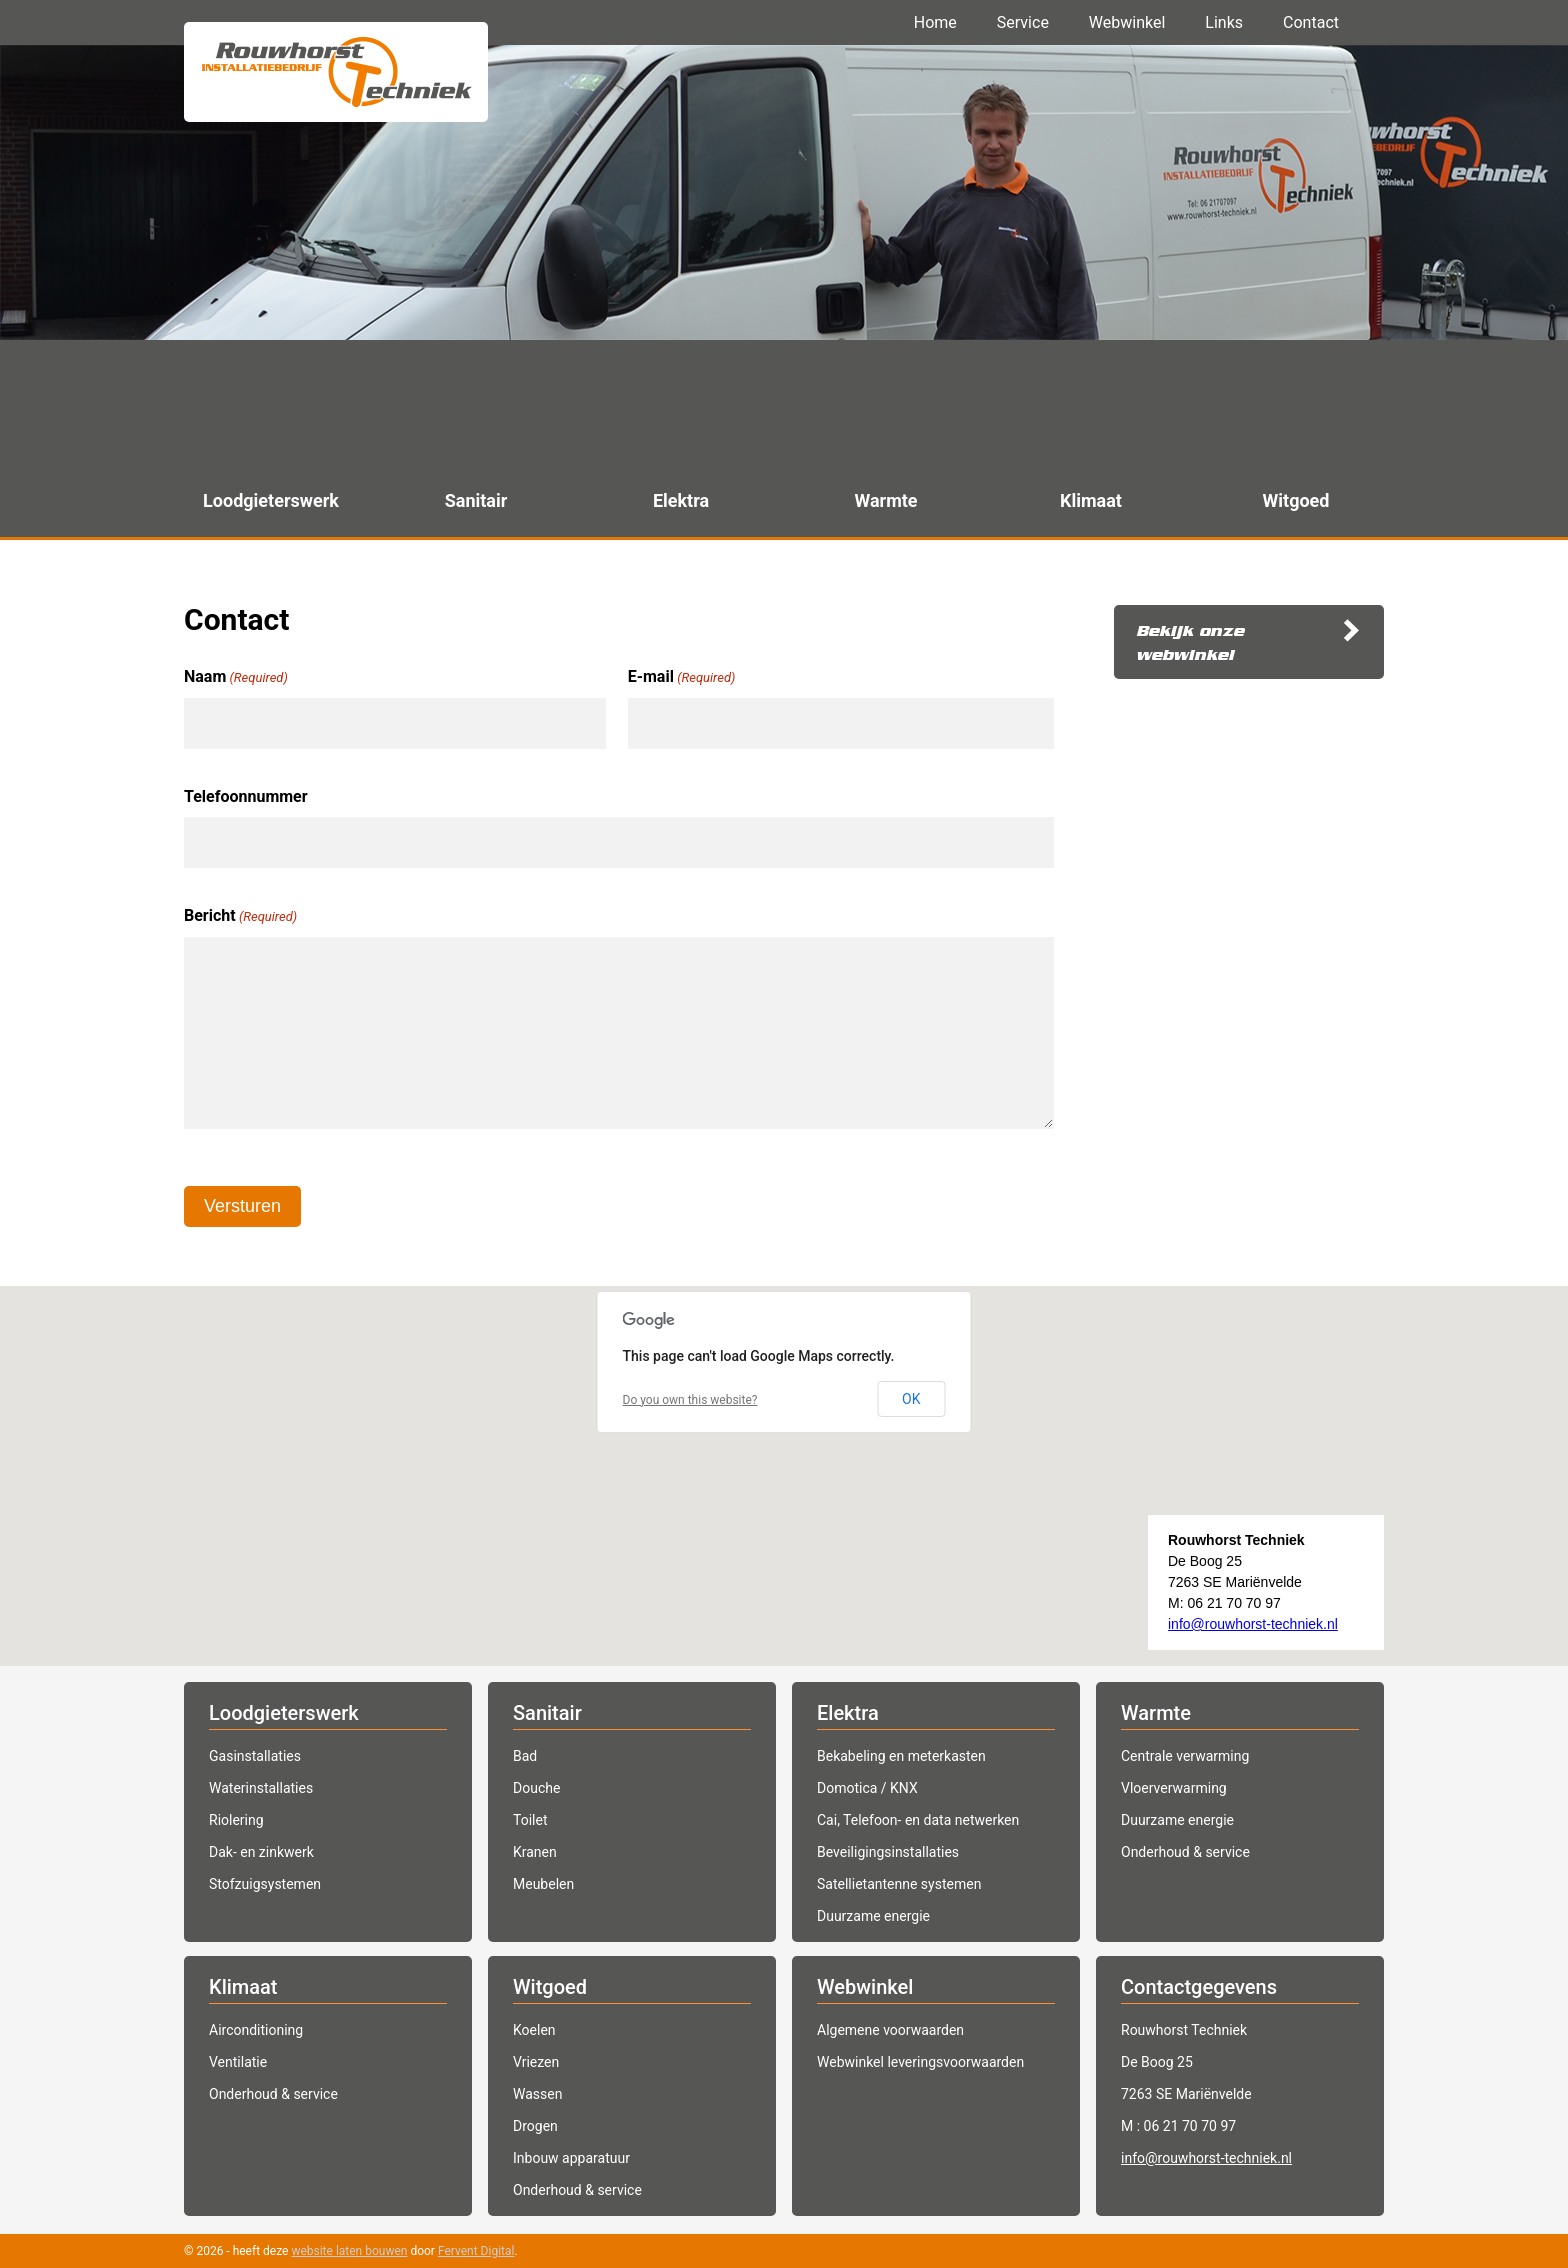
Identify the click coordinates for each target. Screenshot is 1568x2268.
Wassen (537, 2094)
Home (935, 22)
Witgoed (550, 1987)
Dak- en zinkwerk (261, 1852)
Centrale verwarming (1185, 1756)
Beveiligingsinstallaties (888, 1852)
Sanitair (547, 1713)
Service (1023, 22)
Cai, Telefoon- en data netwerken (918, 1820)
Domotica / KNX (867, 1788)
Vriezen (536, 2062)
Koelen (534, 2030)
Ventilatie (238, 2062)
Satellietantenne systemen (899, 1884)
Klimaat (243, 1987)
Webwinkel (1127, 22)
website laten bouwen (349, 2251)
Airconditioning (256, 2030)
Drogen (535, 2126)
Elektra (848, 1713)
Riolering (236, 1820)
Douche (536, 1788)
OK (911, 1399)
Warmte (1156, 1713)
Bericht (240, 917)
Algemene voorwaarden (890, 2030)
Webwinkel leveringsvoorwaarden (920, 2062)
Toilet (530, 1820)
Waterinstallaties (261, 1788)
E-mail (682, 678)
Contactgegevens (1199, 1987)
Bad (525, 1756)
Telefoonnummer (246, 796)
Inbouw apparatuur (571, 2158)
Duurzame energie (873, 1916)
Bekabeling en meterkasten (901, 1756)
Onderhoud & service (1185, 1852)
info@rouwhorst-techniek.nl (1253, 1624)
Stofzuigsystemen (265, 1884)
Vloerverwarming (1174, 1788)
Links (1224, 22)
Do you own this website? (690, 1400)
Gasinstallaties (255, 1756)
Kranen (535, 1852)
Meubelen (543, 1884)
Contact (1311, 22)
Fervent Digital (476, 2251)
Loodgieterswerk (284, 1713)
